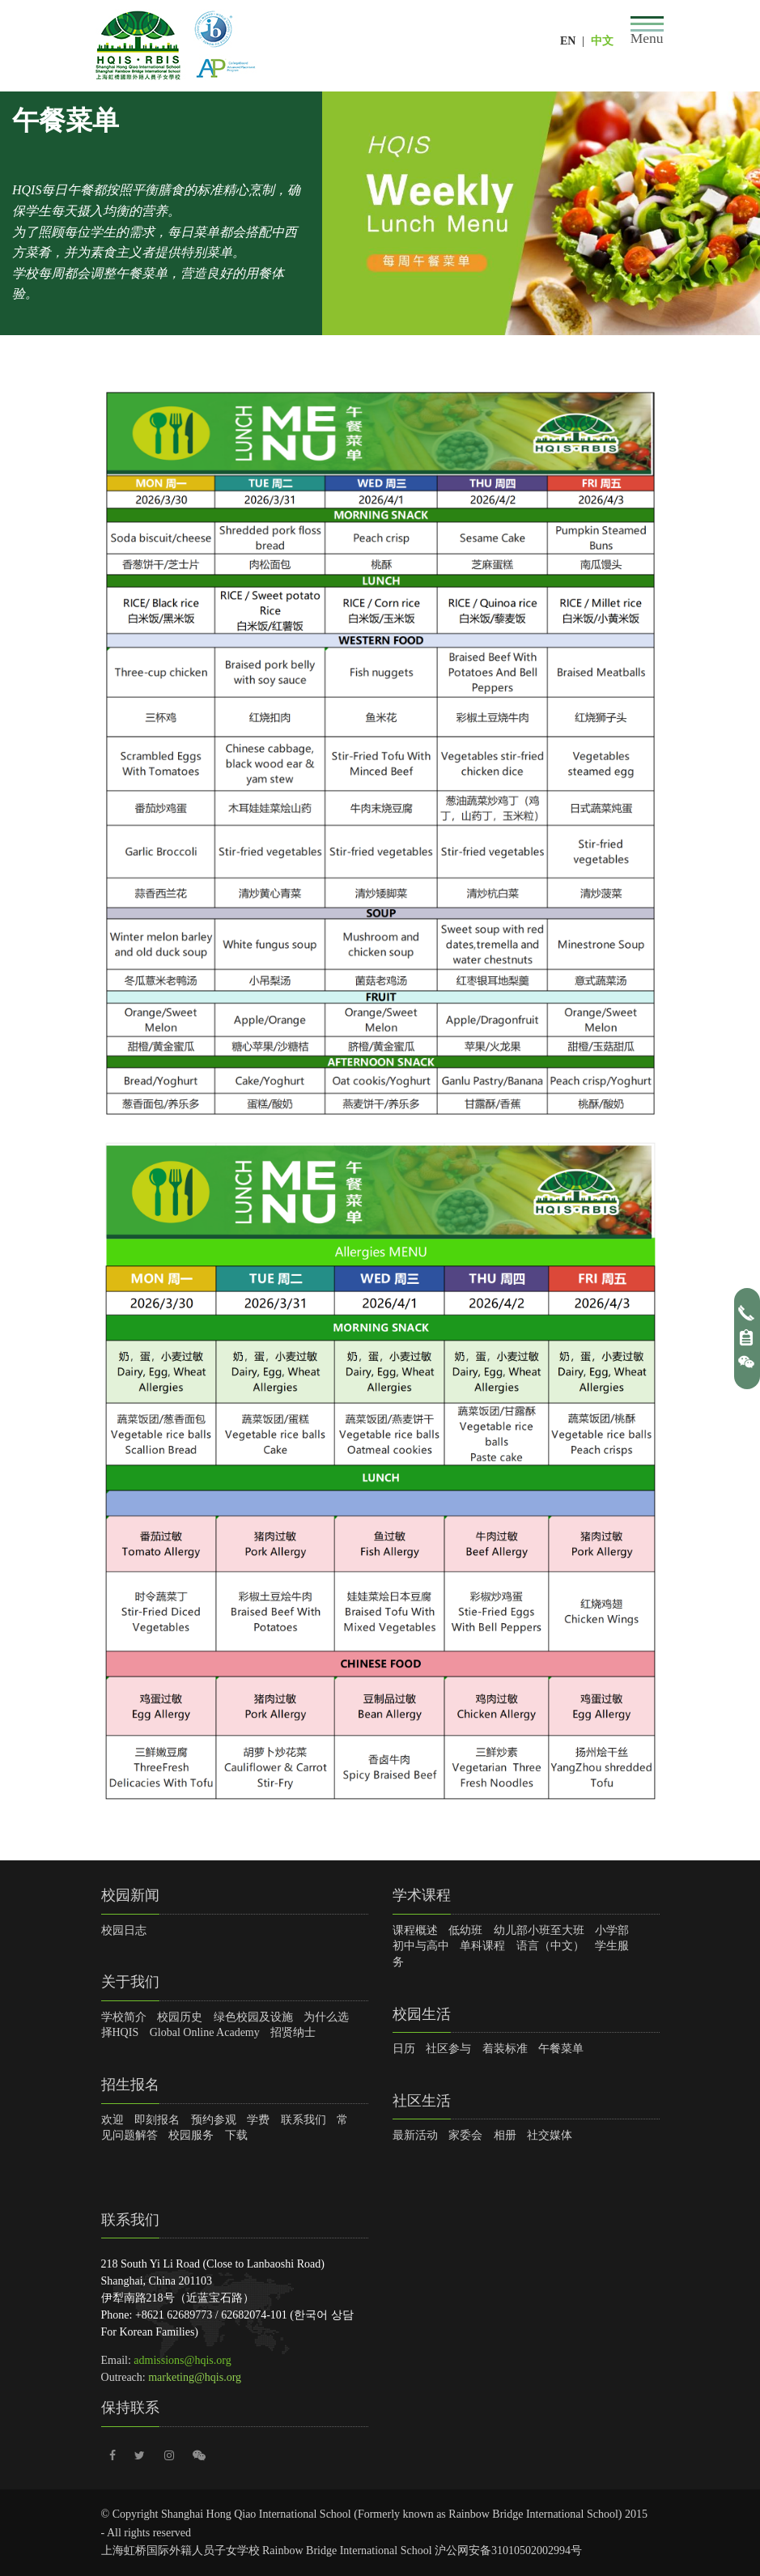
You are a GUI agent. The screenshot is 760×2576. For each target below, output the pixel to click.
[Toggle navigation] (647, 31)
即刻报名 (157, 2120)
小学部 (612, 1930)
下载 (236, 2135)
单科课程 (482, 1946)
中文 (602, 41)
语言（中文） (550, 1946)
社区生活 (422, 2101)
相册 (505, 2135)
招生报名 (130, 2085)
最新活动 (415, 2135)
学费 (258, 2120)
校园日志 (123, 1930)
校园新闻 (130, 1895)
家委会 (465, 2135)
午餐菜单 (561, 2049)
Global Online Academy (205, 2032)
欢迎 (112, 2120)
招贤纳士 (293, 2032)
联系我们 (303, 2120)
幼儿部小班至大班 (539, 1930)
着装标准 (505, 2049)
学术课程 (422, 1895)
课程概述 (415, 1930)
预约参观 (213, 2120)
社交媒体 (549, 2135)
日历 (404, 2049)
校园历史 (179, 2017)
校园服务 (191, 2135)
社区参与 (448, 2049)
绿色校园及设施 (253, 2017)
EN (567, 41)
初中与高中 (421, 1946)
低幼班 (465, 1930)
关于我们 (130, 1982)
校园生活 (422, 2014)
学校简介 (123, 2017)
